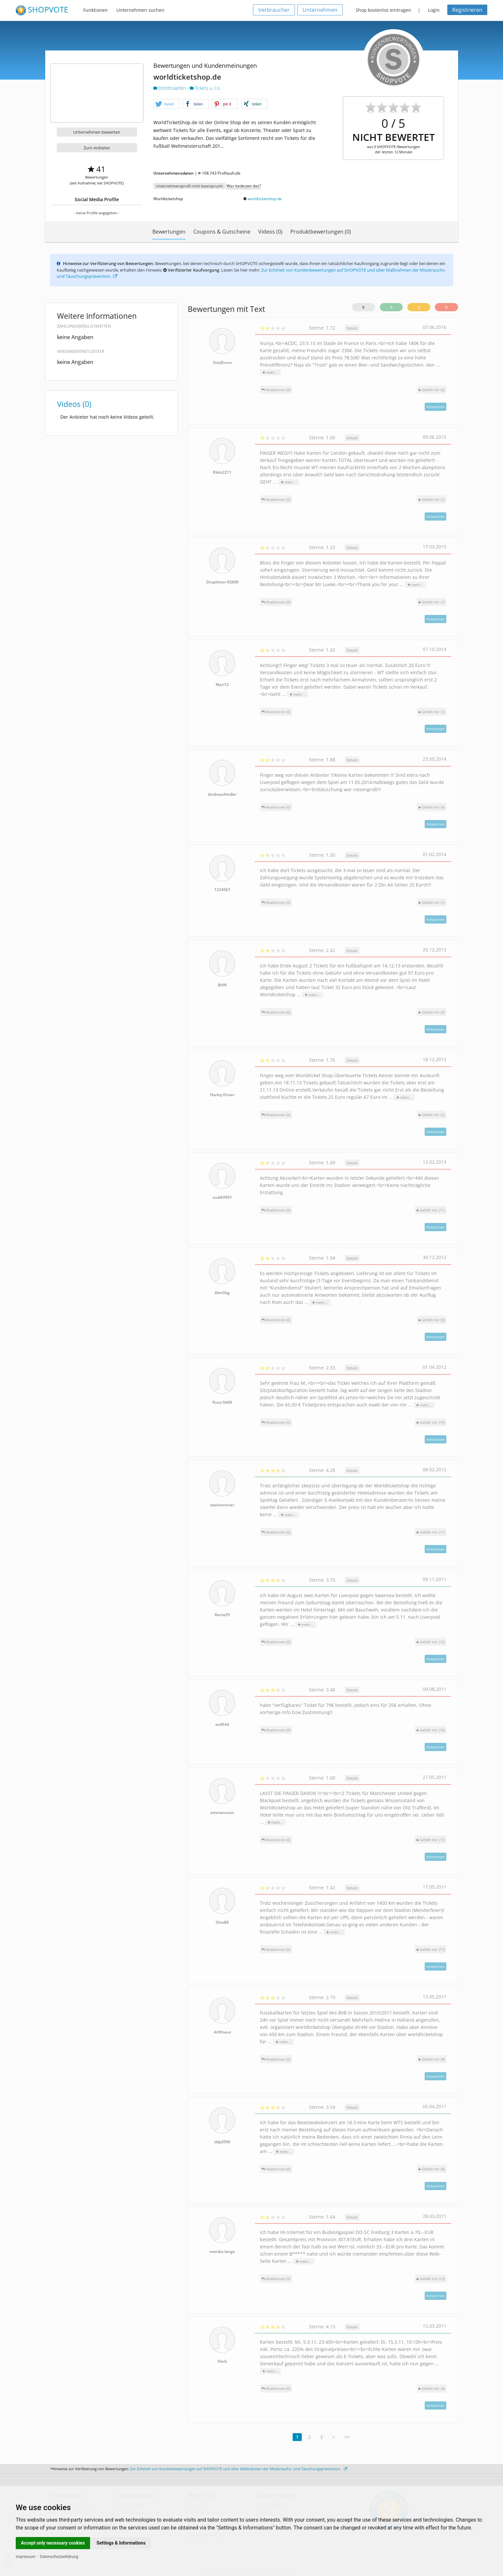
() (431, 389)
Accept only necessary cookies (53, 2543)
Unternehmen (320, 9)
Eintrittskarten (170, 88)
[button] (166, 104)
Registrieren (467, 9)
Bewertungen (168, 231)
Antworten (435, 406)
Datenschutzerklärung (59, 2556)
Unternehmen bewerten (96, 132)
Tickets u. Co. (205, 88)
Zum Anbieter (97, 148)
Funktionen (95, 10)
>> (347, 2437)
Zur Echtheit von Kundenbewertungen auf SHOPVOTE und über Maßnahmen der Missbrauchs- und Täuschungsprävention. (238, 2468)
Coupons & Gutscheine (221, 231)
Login (434, 10)
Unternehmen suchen (140, 10)
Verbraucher (274, 9)
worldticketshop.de (264, 198)
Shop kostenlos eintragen (383, 10)
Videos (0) (270, 231)
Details (352, 328)
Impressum (25, 2556)
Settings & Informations (121, 2543)
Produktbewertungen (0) (320, 231)
